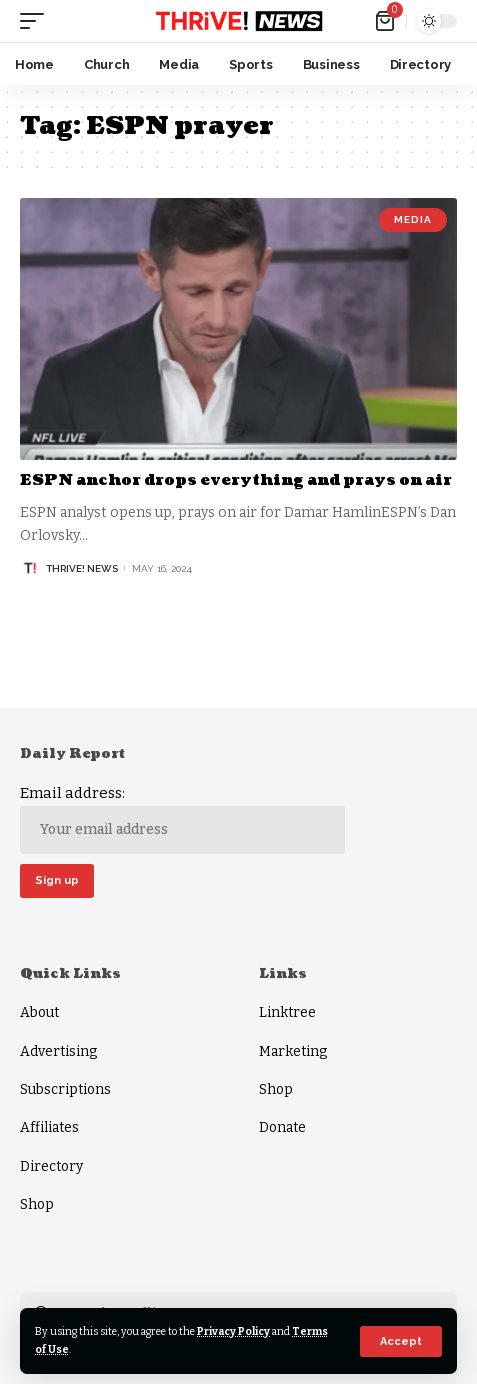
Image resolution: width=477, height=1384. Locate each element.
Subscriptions (65, 1089)
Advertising (58, 1051)
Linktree (287, 1012)
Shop (37, 1204)
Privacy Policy (233, 1331)
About (39, 1012)
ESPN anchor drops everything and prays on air (236, 480)
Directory (51, 1166)
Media (413, 219)
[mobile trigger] (37, 21)
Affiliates (49, 1127)
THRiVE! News (82, 568)
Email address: (182, 819)
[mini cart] (386, 21)
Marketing (293, 1051)
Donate (282, 1127)
